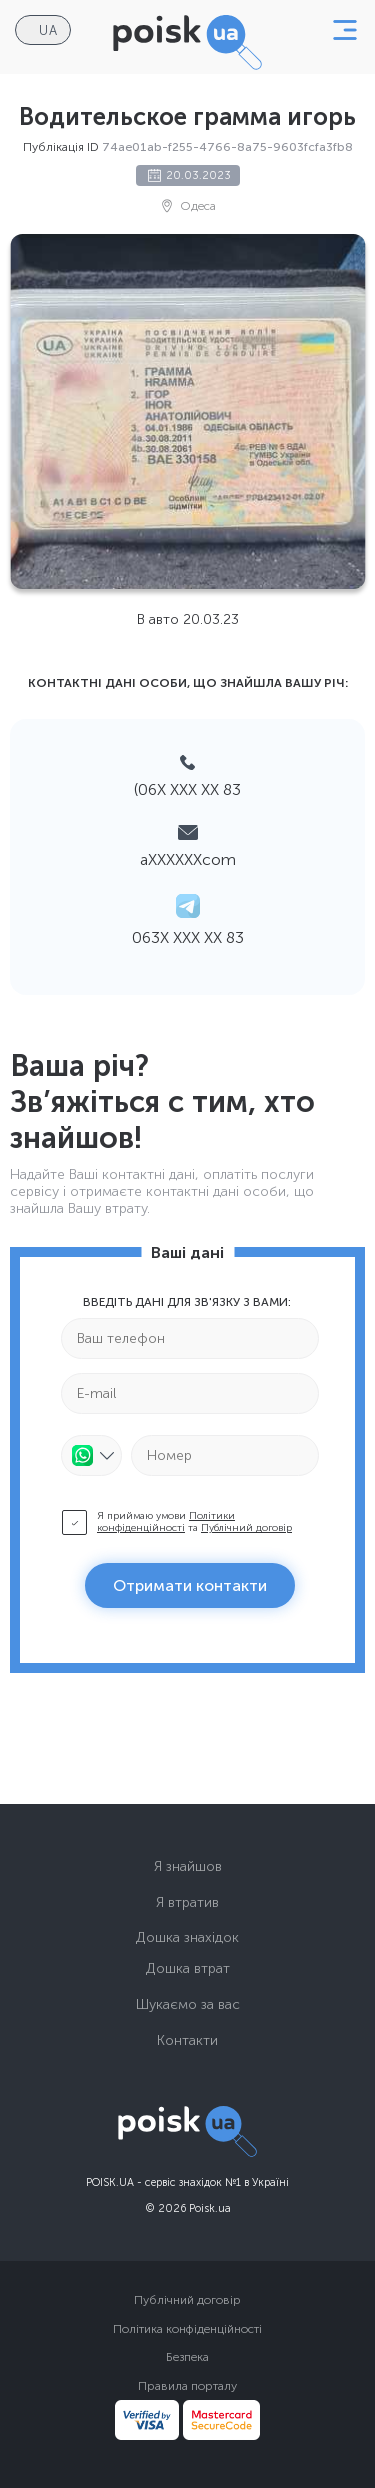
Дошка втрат (188, 1968)
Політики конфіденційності (166, 1522)
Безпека (187, 2357)
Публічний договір (246, 1528)
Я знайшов (188, 1866)
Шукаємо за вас (188, 2004)
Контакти (187, 2040)
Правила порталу (187, 2386)
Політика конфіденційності (187, 2329)
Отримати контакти (190, 1585)
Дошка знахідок (187, 1937)
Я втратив (187, 1902)
